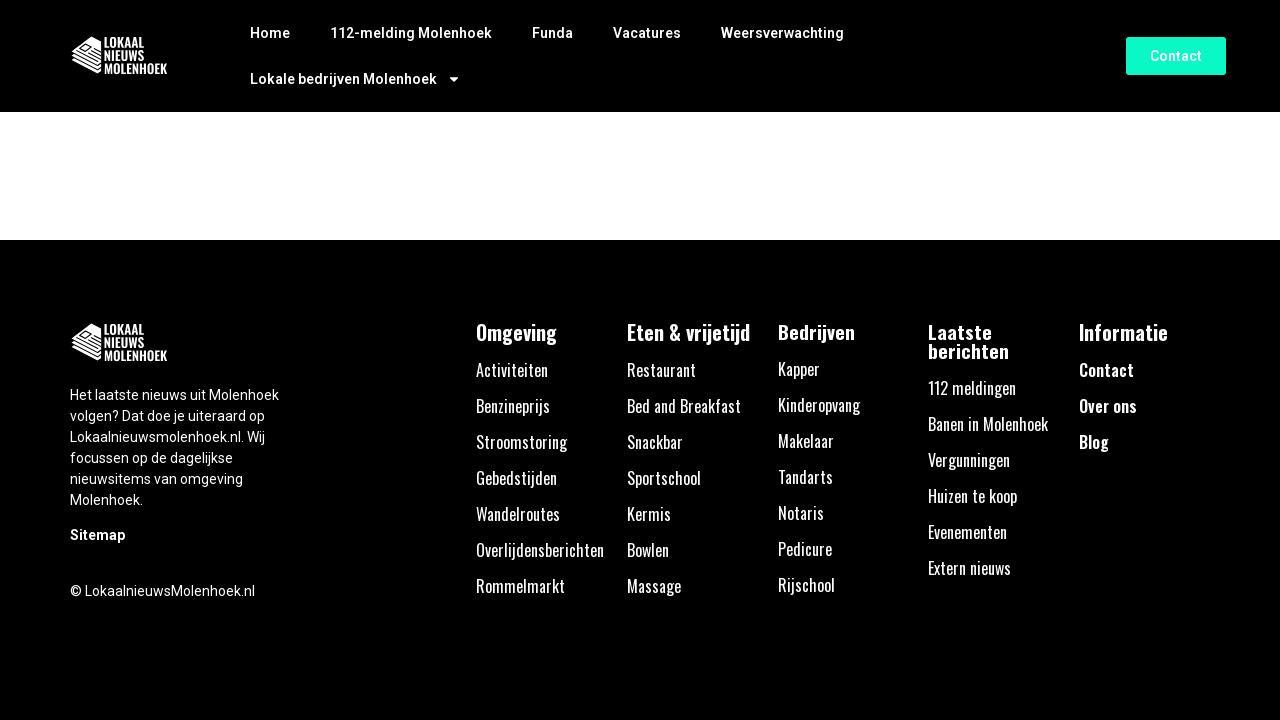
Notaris (801, 513)
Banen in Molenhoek (988, 424)
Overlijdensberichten (540, 550)
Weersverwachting (782, 33)
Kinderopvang (819, 405)
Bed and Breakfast (684, 406)
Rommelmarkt (520, 586)
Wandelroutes (518, 514)
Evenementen (967, 532)
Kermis (649, 514)
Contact (1106, 370)
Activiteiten (512, 370)
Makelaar (806, 441)
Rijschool (806, 585)
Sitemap (97, 535)
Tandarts (805, 477)
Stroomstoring (521, 442)
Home (270, 33)
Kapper (799, 369)
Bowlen (648, 550)
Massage (654, 586)
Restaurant (661, 370)
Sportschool (664, 478)
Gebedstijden (516, 478)
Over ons (1108, 406)
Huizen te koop (972, 496)
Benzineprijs (513, 406)
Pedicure (805, 549)
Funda (552, 33)
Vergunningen (969, 460)
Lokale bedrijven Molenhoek (355, 79)
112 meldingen (972, 388)
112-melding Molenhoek (411, 33)
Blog (1094, 442)
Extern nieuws (969, 568)
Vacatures (647, 33)
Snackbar (655, 442)
